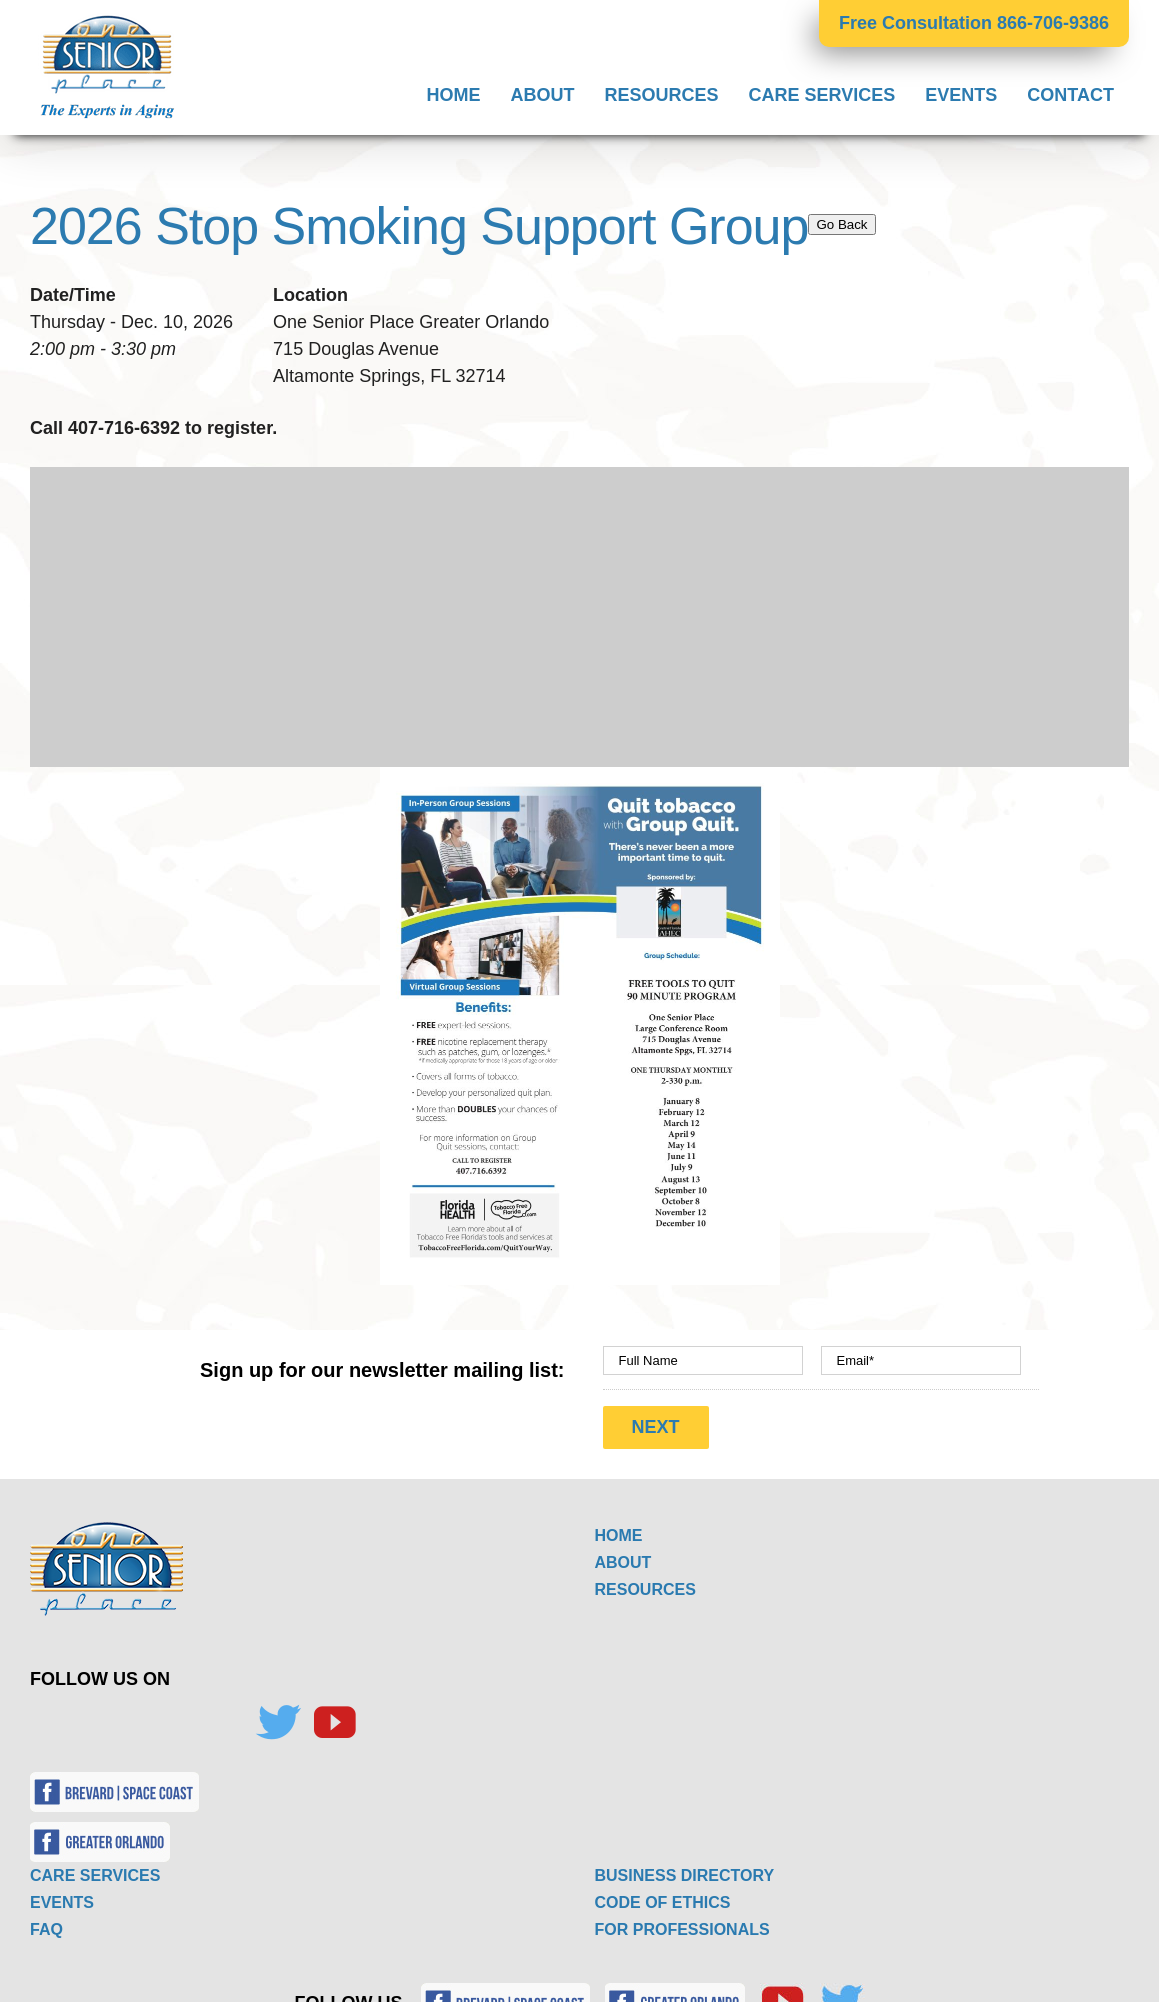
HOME (619, 1535)
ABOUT (623, 1562)
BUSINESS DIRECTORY (685, 1875)
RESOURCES (645, 1589)
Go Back (841, 224)
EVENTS (62, 1902)
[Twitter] (278, 1723)
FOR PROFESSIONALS (682, 1929)
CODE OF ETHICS (663, 1902)
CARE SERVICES (95, 1875)
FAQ (46, 1929)
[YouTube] (334, 1723)
